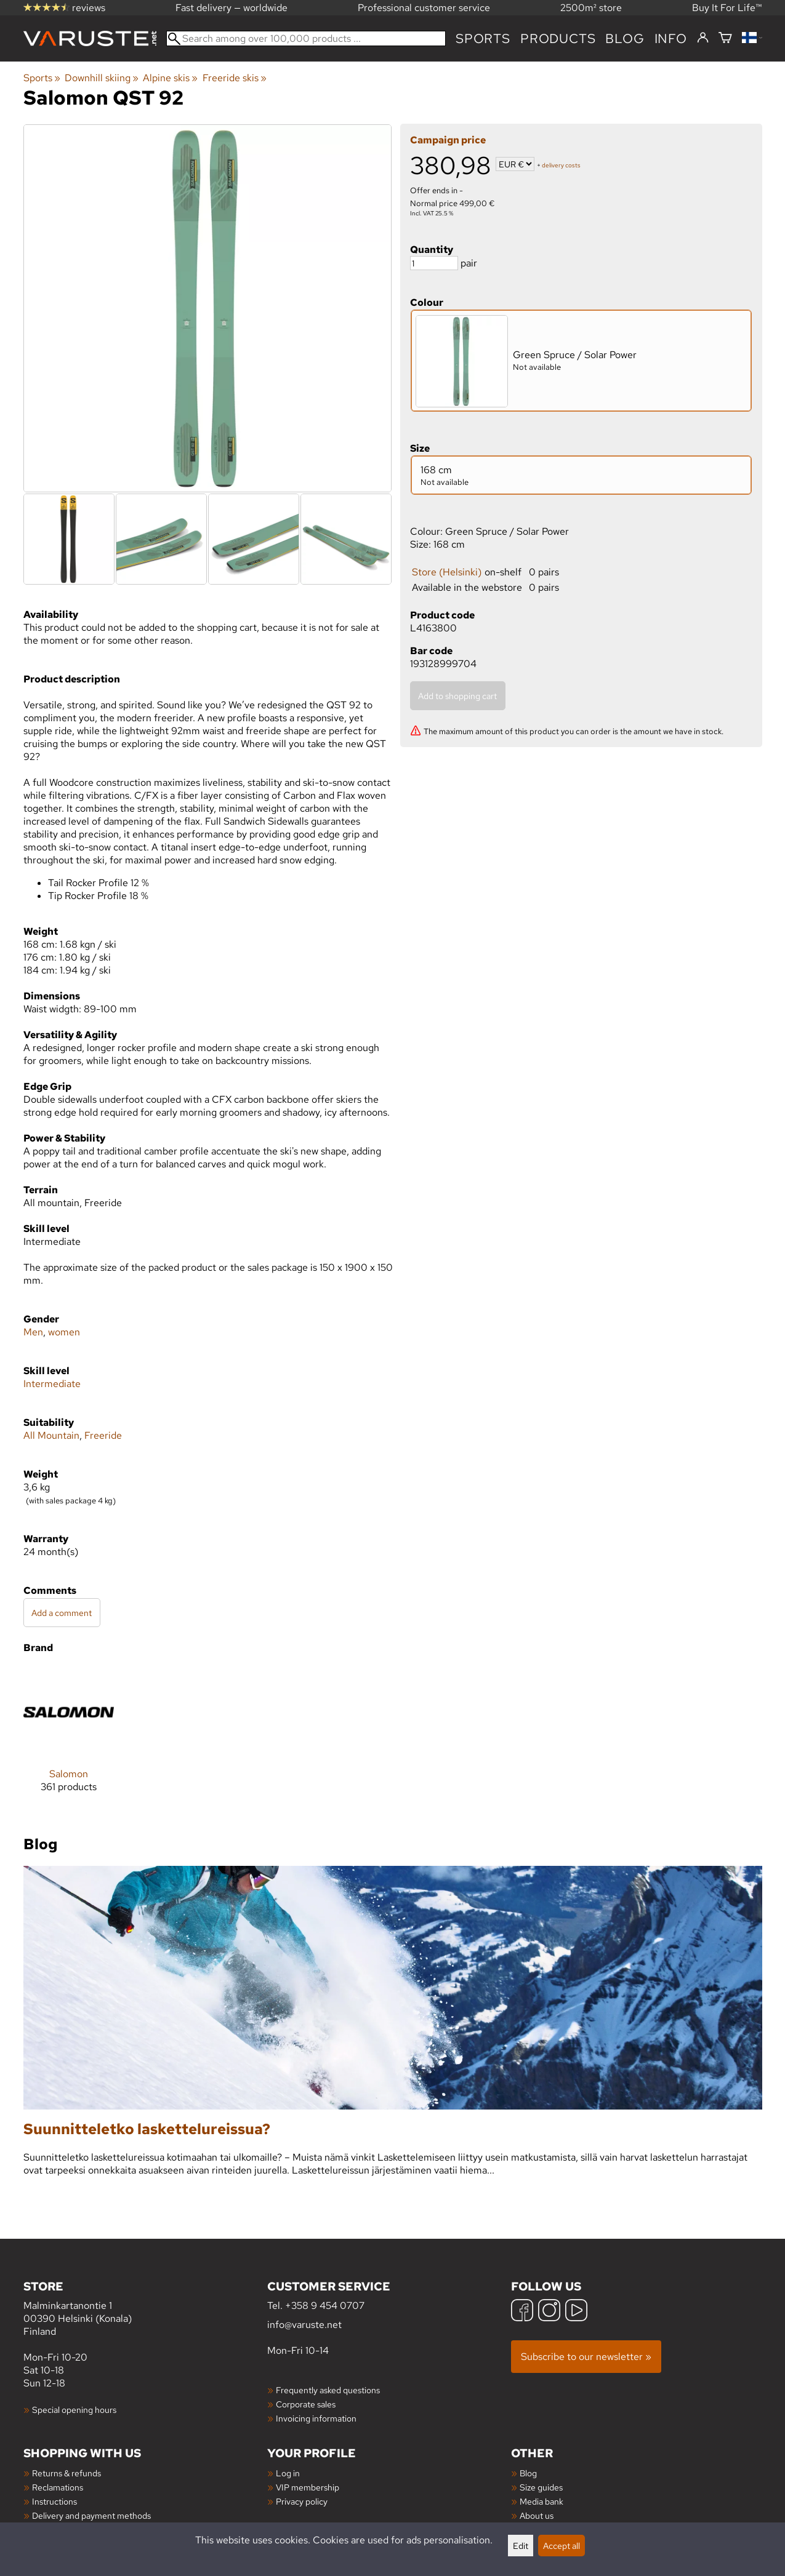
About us (537, 2515)
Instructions (54, 2501)
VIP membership (307, 2487)
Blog (528, 2473)
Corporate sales (306, 2404)
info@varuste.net (304, 2324)
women (64, 1332)
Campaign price (448, 140)
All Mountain (51, 1435)
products (557, 38)
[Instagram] (549, 2311)
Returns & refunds (66, 2473)
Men (33, 1332)
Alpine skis (170, 77)
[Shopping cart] (725, 38)
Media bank (541, 2501)
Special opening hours (74, 2409)
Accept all (561, 2545)
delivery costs (561, 165)
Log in (288, 2473)
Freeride (103, 1435)
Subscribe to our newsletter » (586, 2356)
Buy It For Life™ (727, 7)
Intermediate (52, 1383)
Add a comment (61, 1612)
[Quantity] (434, 263)
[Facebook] (522, 2311)
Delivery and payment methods (91, 2515)
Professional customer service (424, 7)
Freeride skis (235, 77)
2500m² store (591, 7)
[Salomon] (68, 1739)
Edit (520, 2545)
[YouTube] (576, 2311)
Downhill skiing (102, 77)
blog (624, 38)
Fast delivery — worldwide (231, 7)
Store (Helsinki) (446, 572)
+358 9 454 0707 (324, 2305)
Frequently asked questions (328, 2390)
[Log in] (703, 38)
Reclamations (57, 2487)
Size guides (541, 2487)
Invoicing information (316, 2418)
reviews (64, 7)
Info (670, 38)
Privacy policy (302, 2501)
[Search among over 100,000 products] (306, 38)
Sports (483, 38)
